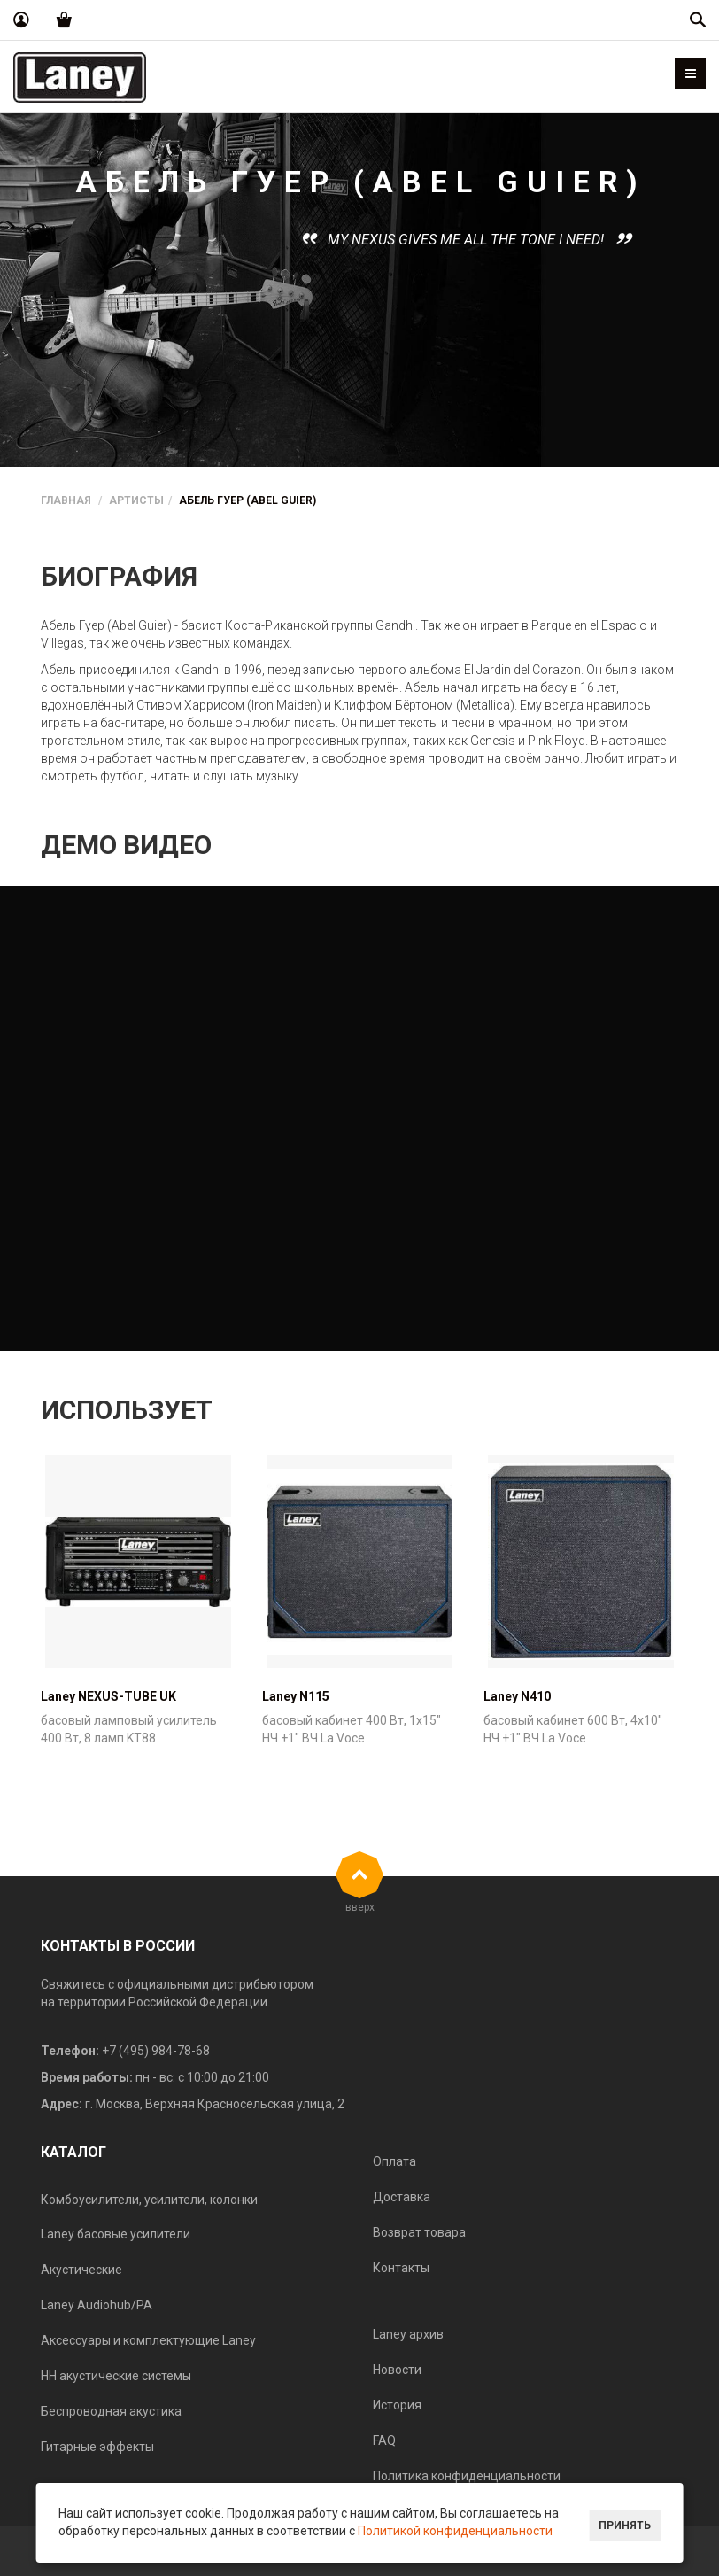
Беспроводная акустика (111, 2411)
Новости (397, 2370)
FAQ (384, 2440)
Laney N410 (517, 1696)
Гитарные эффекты (97, 2447)
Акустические (81, 2269)
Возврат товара (419, 2232)
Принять (625, 2525)
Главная (66, 500)
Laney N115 (295, 1696)
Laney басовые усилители (115, 2234)
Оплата (394, 2161)
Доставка (401, 2197)
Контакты (401, 2268)
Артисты (136, 500)
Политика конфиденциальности (467, 2476)
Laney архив (408, 2334)
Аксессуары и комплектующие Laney (148, 2340)
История (397, 2405)
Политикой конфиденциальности (455, 2531)
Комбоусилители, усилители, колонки (149, 2199)
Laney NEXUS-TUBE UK (108, 1696)
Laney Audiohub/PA (96, 2305)
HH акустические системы (116, 2376)
